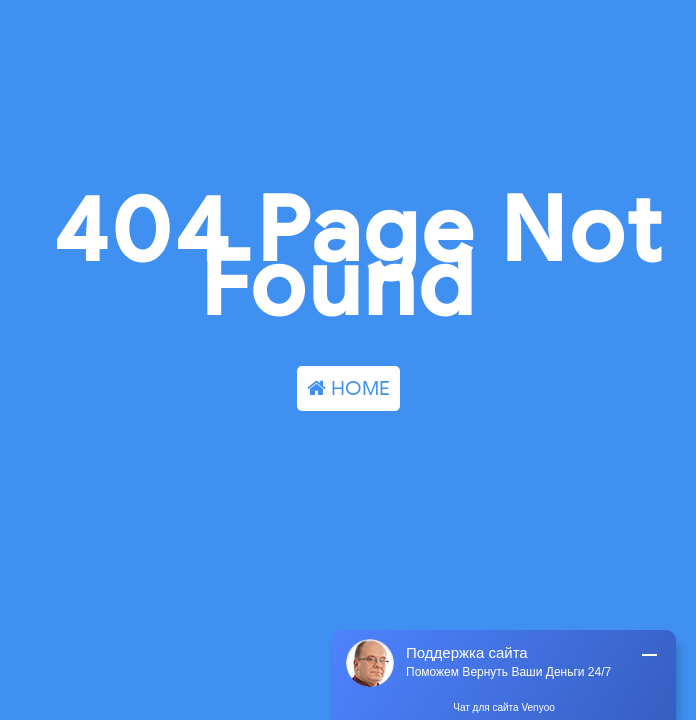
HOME (348, 388)
